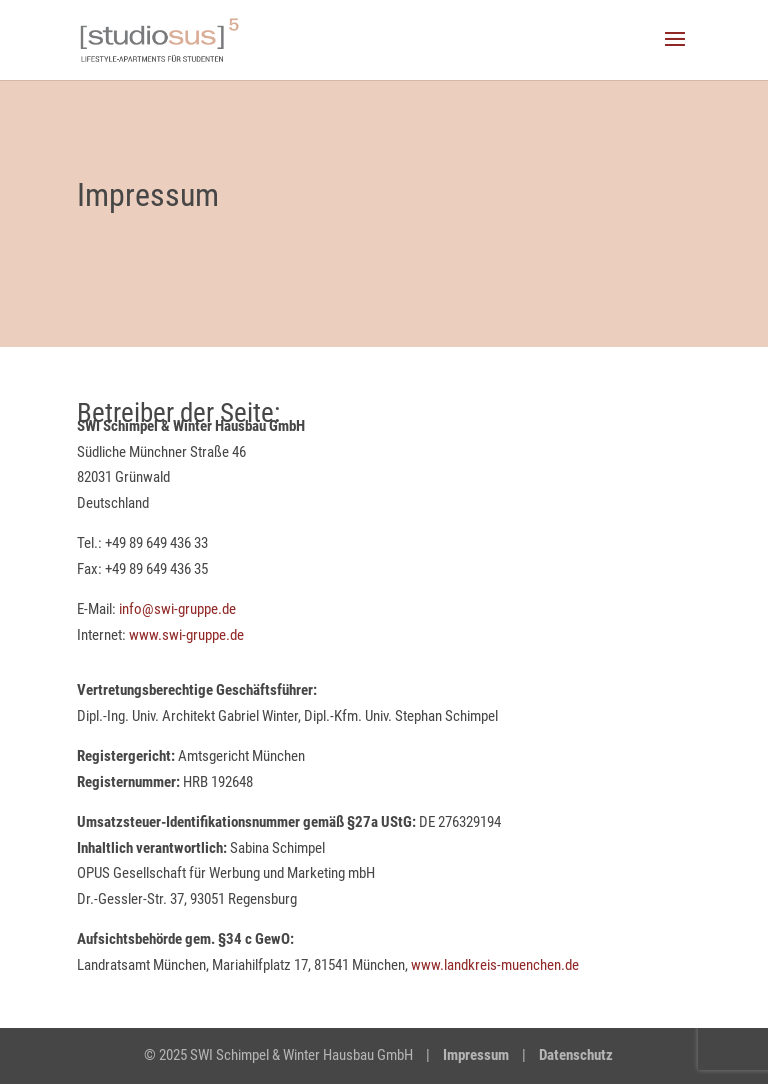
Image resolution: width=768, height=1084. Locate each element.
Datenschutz (576, 1055)
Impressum (476, 1055)
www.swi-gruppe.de (186, 635)
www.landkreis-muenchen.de (495, 965)
